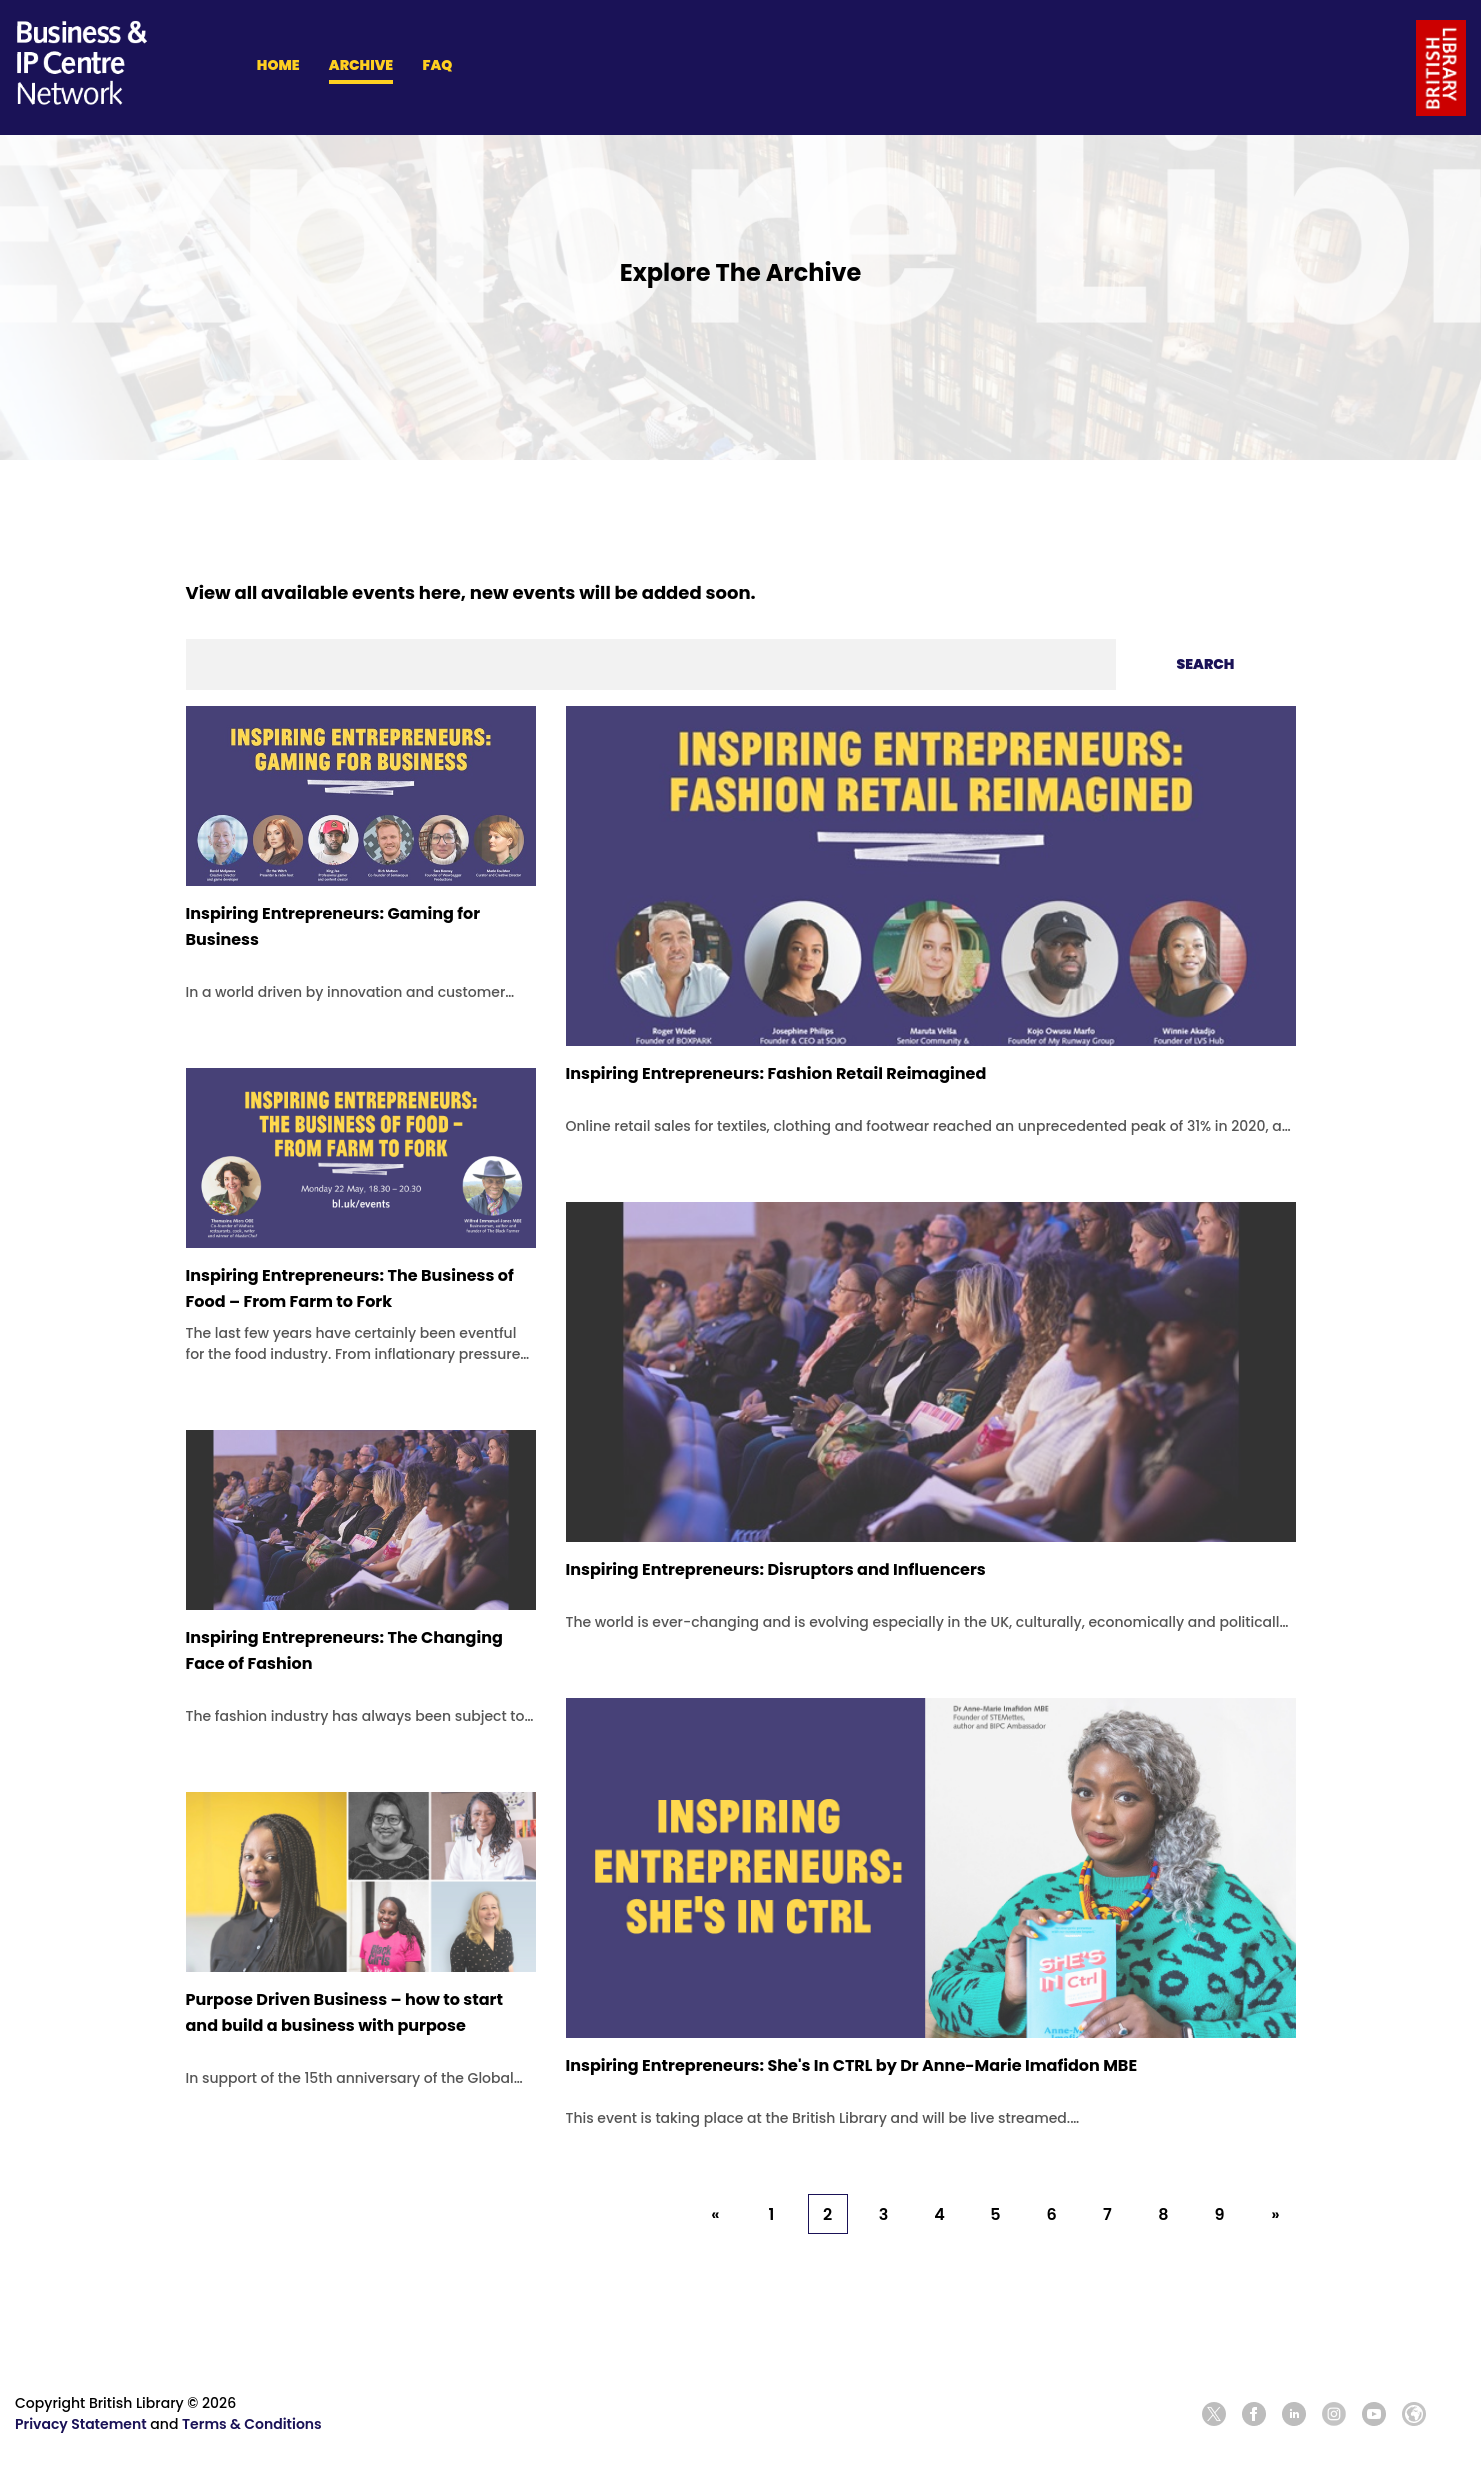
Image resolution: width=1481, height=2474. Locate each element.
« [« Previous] (715, 2214)
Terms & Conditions (252, 2424)
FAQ (437, 65)
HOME (278, 65)
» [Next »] (1275, 2214)
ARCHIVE (361, 65)
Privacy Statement (81, 2424)
